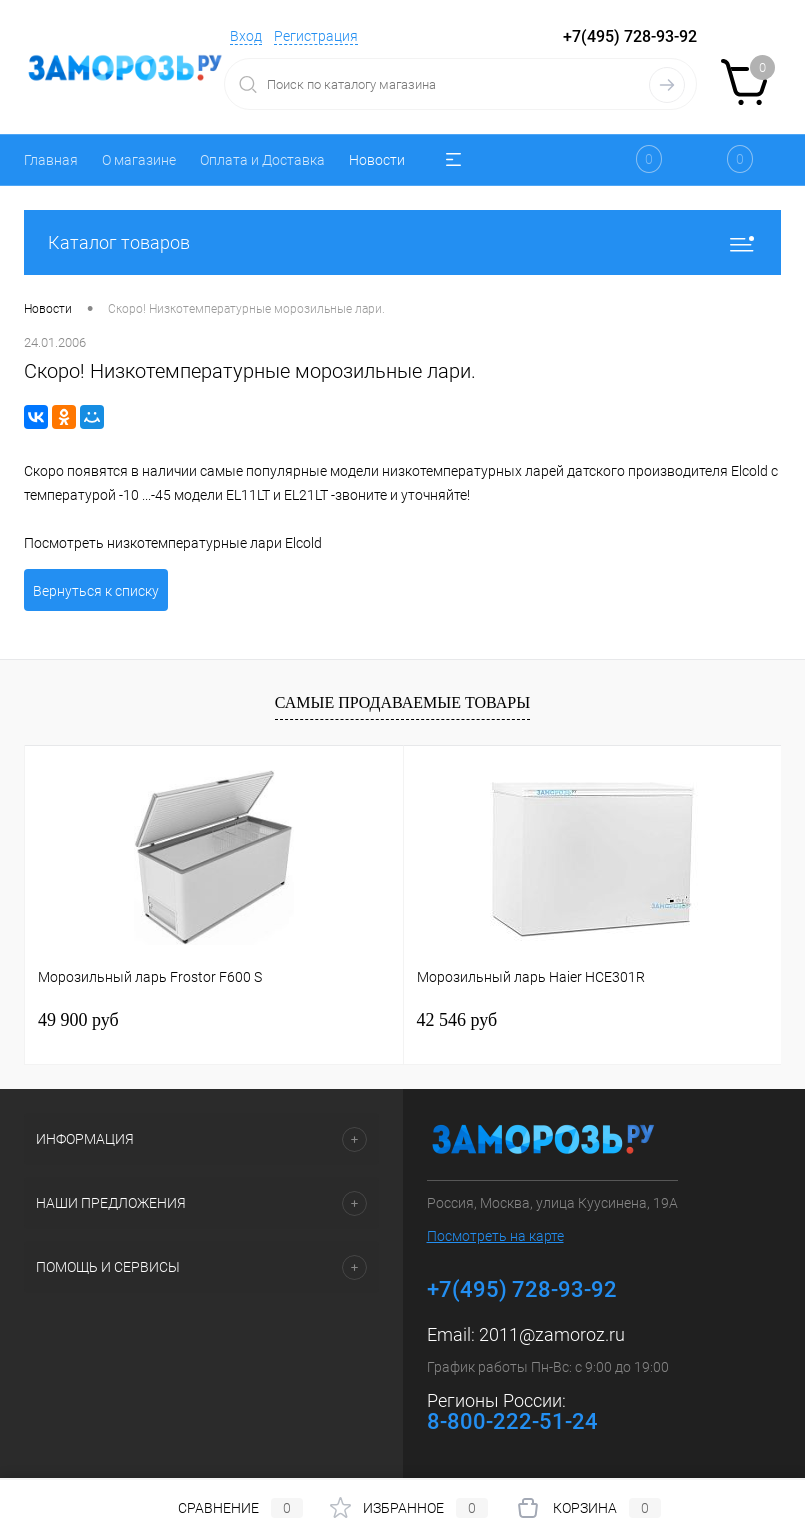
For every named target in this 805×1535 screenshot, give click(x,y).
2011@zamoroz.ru (552, 1334)
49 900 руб (78, 1020)
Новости (377, 160)
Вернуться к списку (96, 591)
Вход (246, 36)
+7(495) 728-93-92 (630, 36)
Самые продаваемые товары (402, 702)
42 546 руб (457, 1020)
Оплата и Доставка (262, 160)
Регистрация (316, 36)
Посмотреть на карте (495, 1236)
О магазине (139, 160)
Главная (51, 160)
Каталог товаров (402, 242)
